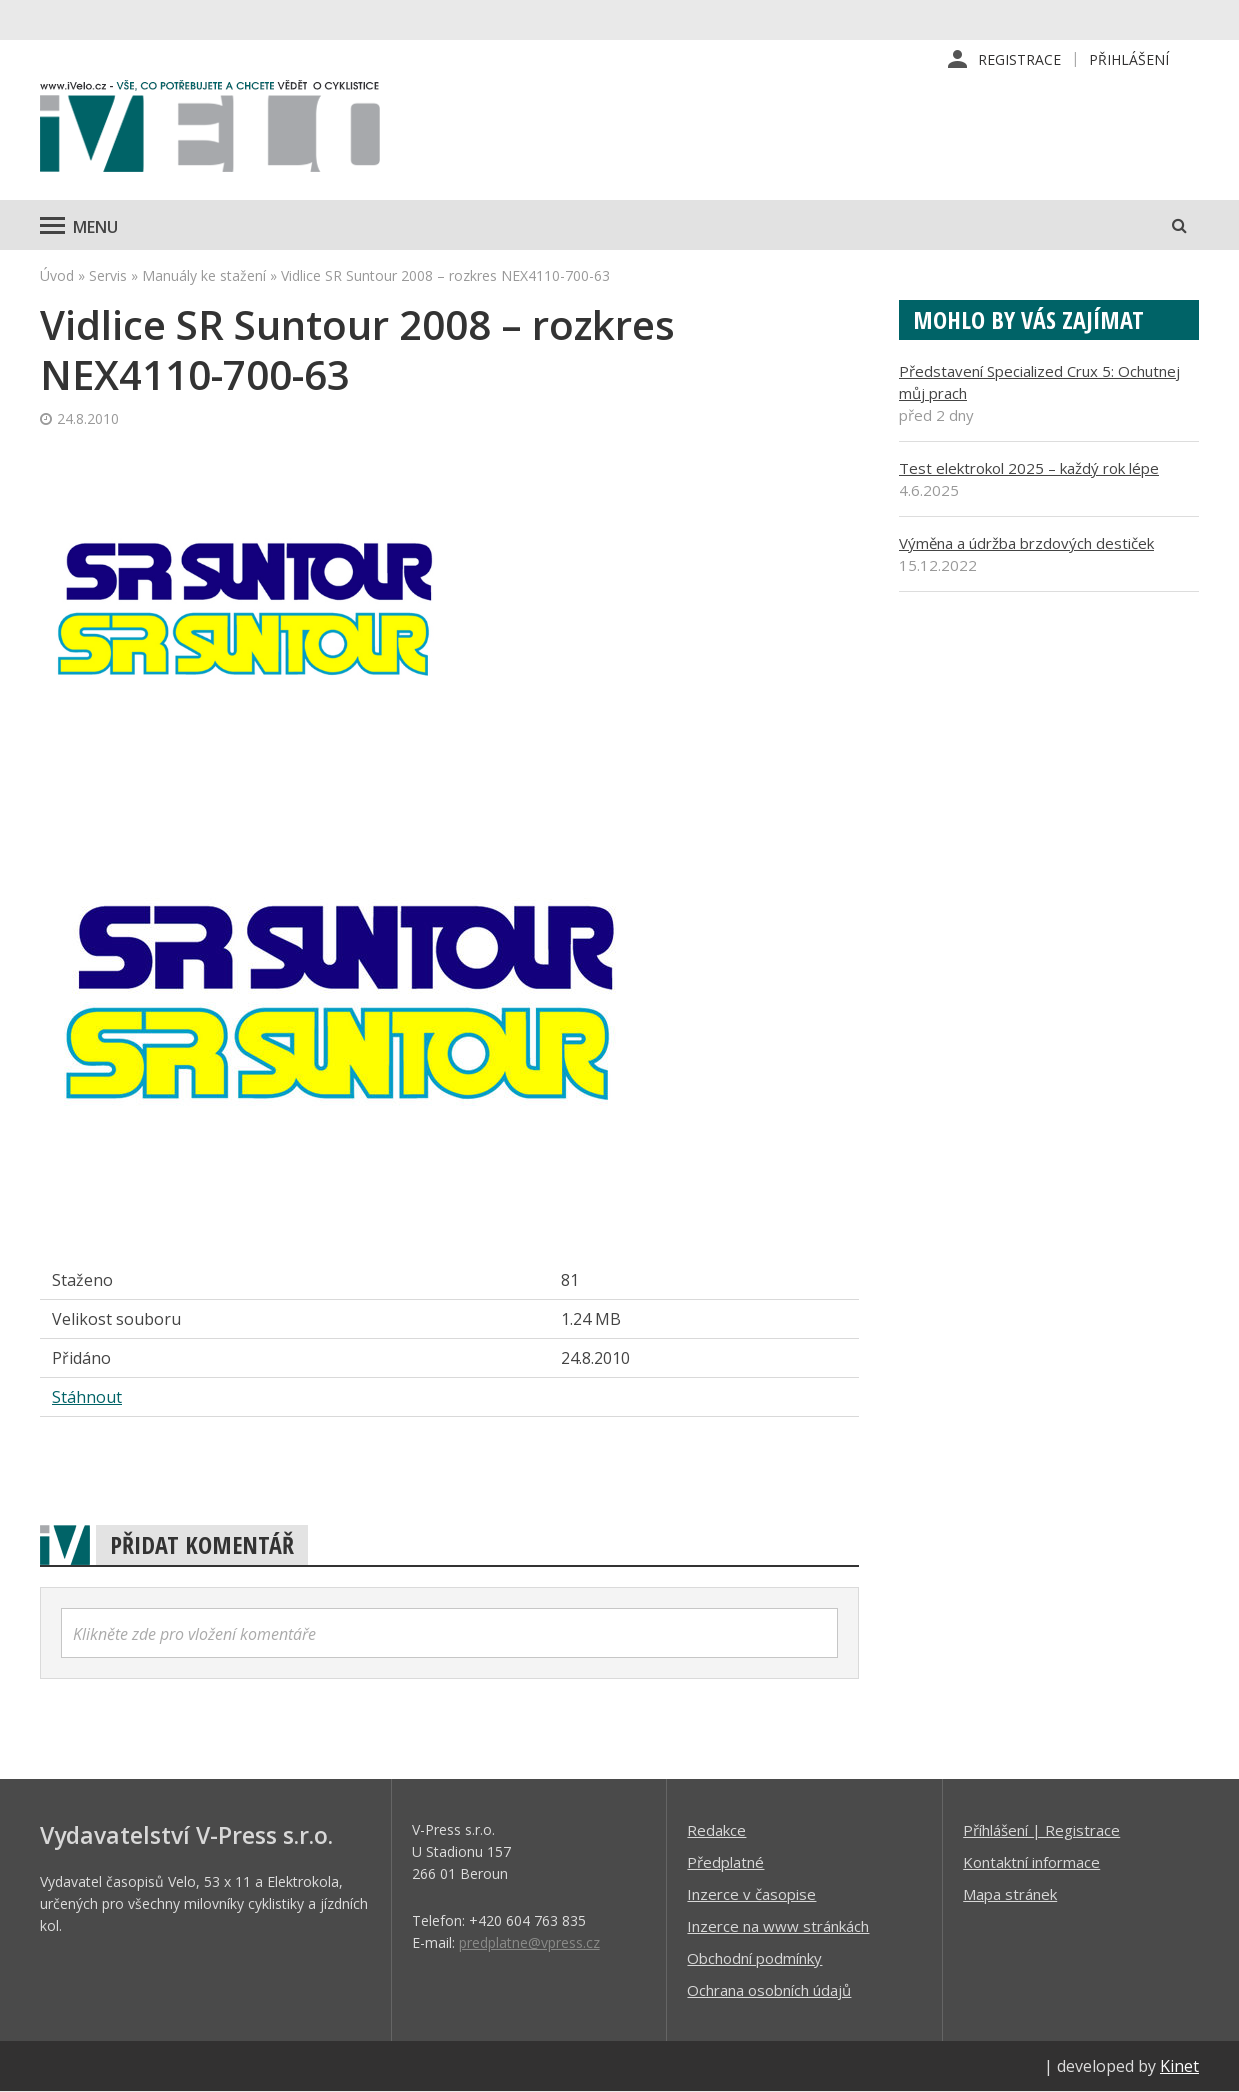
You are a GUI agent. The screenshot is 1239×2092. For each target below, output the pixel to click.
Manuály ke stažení (204, 275)
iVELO (210, 131)
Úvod (57, 275)
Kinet (1179, 2066)
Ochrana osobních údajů (769, 1990)
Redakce (716, 1830)
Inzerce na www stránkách (778, 1926)
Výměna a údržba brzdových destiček (1026, 543)
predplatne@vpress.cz (529, 1942)
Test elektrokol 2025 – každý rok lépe (1029, 468)
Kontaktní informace (1031, 1862)
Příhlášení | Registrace (1041, 1830)
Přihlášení (1129, 59)
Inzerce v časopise (751, 1894)
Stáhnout (87, 1397)
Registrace (1019, 59)
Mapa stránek (1010, 1894)
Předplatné (725, 1862)
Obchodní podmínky (754, 1958)
